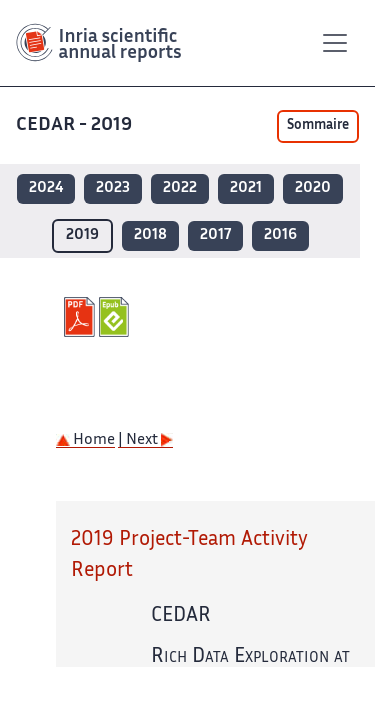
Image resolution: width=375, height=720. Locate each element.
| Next (145, 440)
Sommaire (318, 126)
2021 (246, 188)
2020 (313, 188)
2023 (113, 188)
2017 (215, 235)
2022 (180, 188)
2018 (150, 235)
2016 (280, 235)
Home (85, 440)
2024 (46, 188)
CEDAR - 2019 (76, 125)
